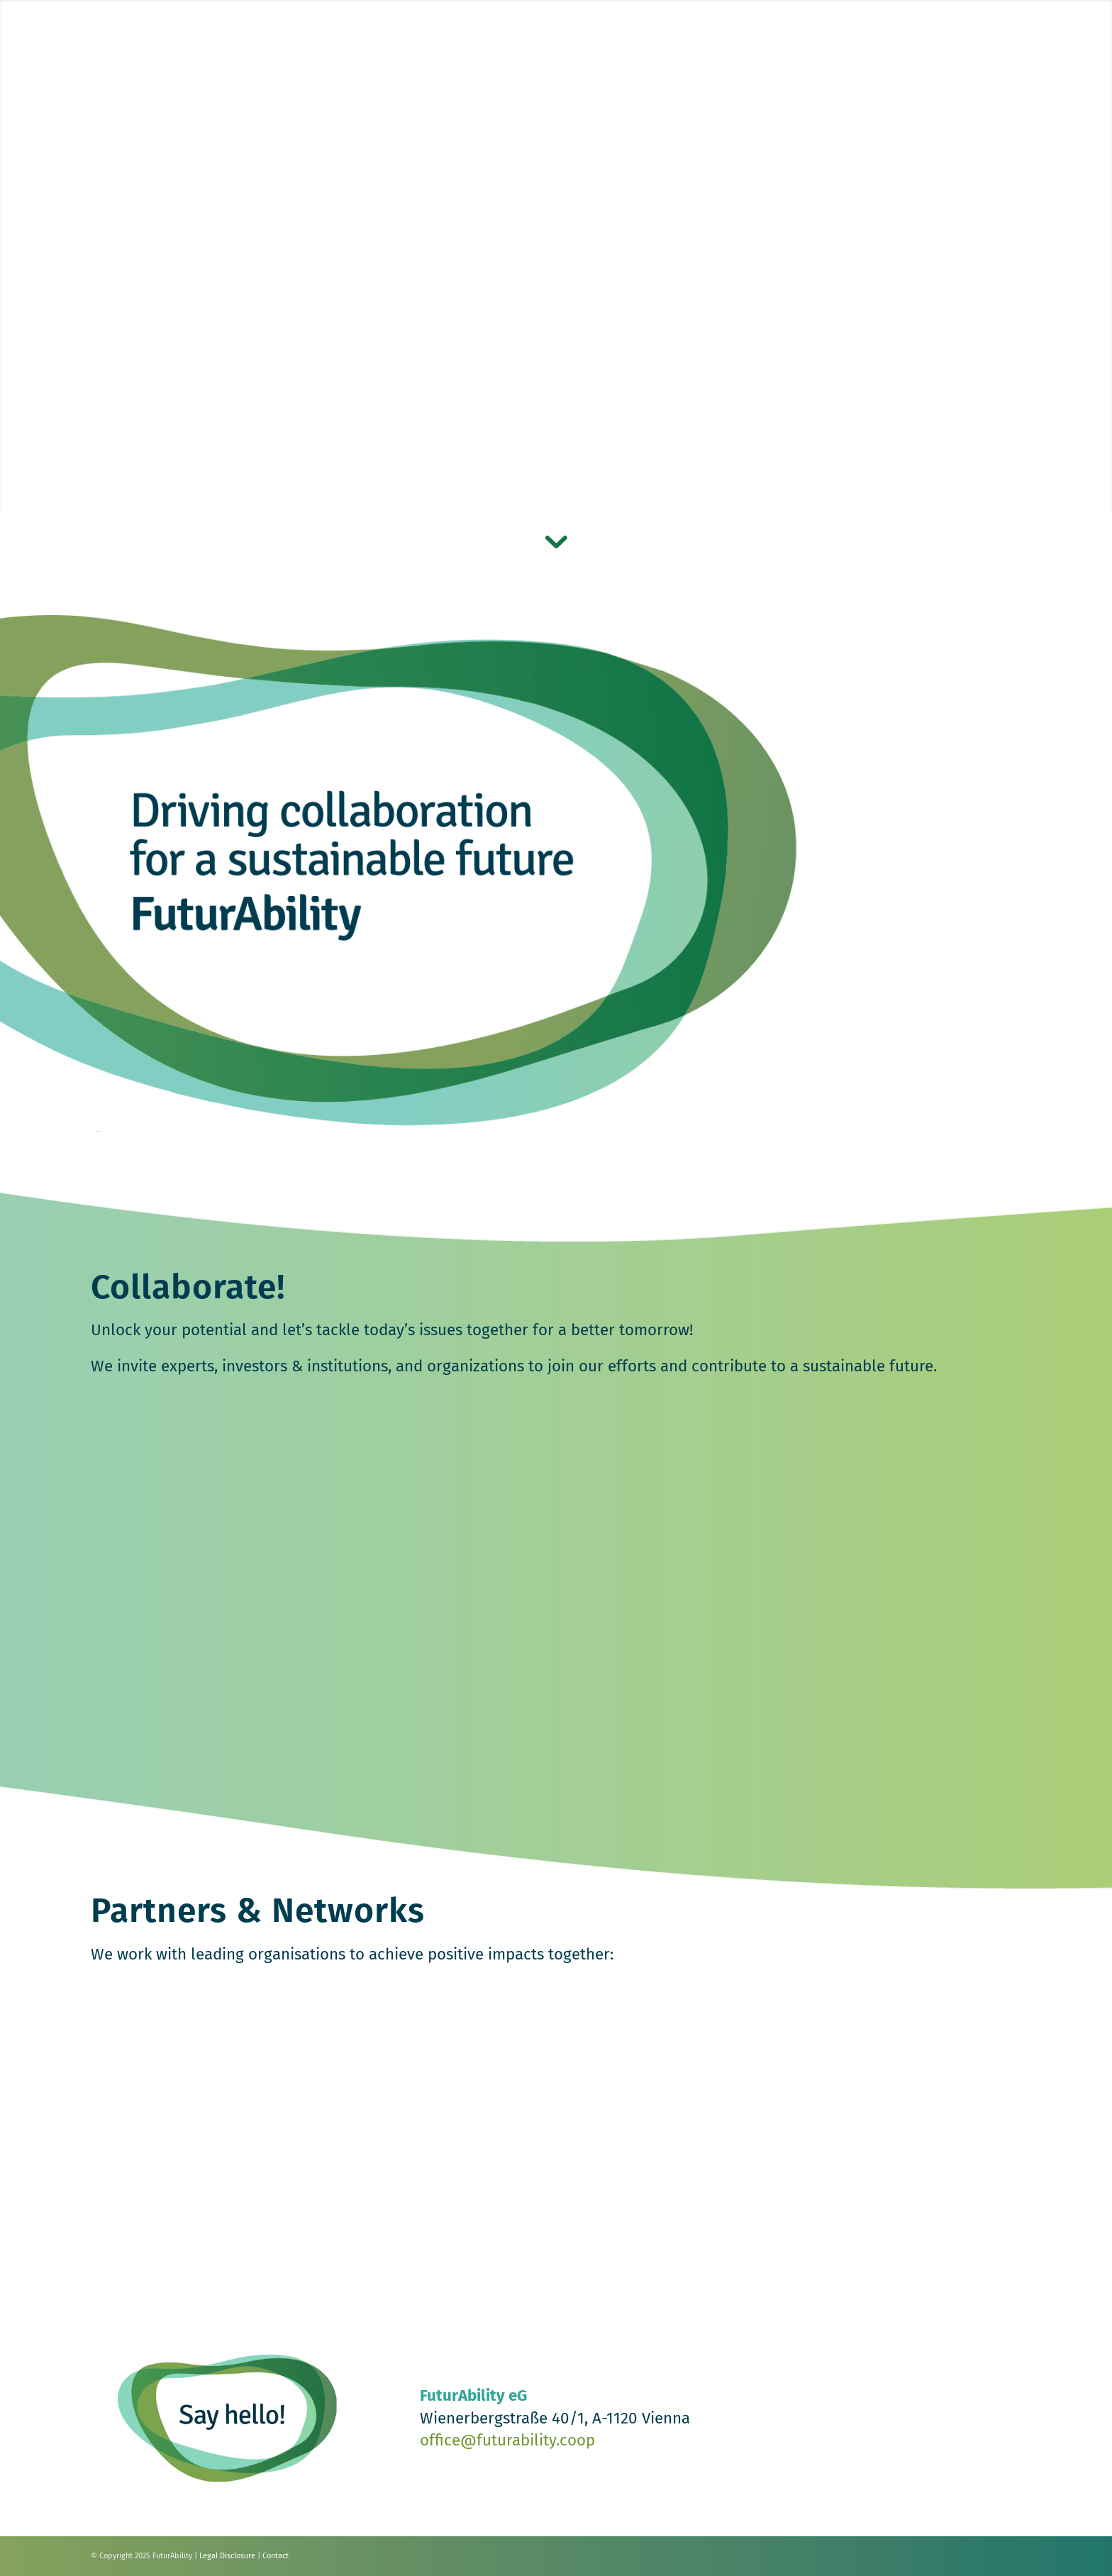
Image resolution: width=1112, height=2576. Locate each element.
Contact (275, 2555)
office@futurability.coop (507, 2440)
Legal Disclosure (227, 2555)
